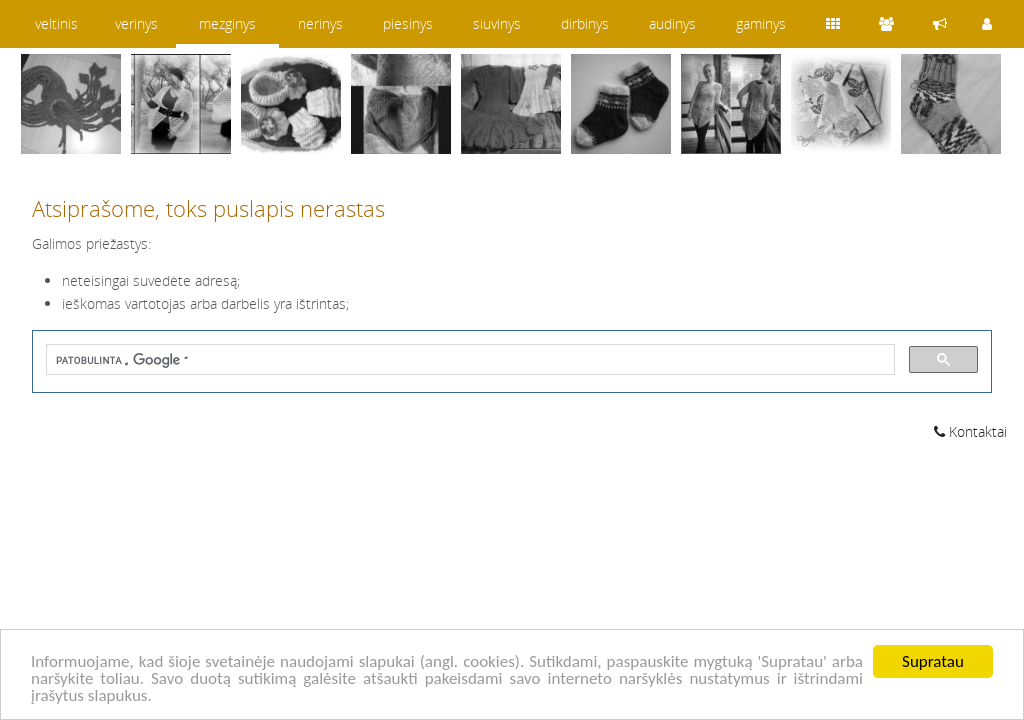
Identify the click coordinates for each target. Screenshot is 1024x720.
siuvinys (497, 23)
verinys (136, 23)
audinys (672, 23)
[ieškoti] (468, 360)
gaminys (761, 23)
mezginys (227, 23)
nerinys (320, 23)
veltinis (56, 23)
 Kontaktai (970, 431)
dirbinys (585, 23)
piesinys (408, 23)
